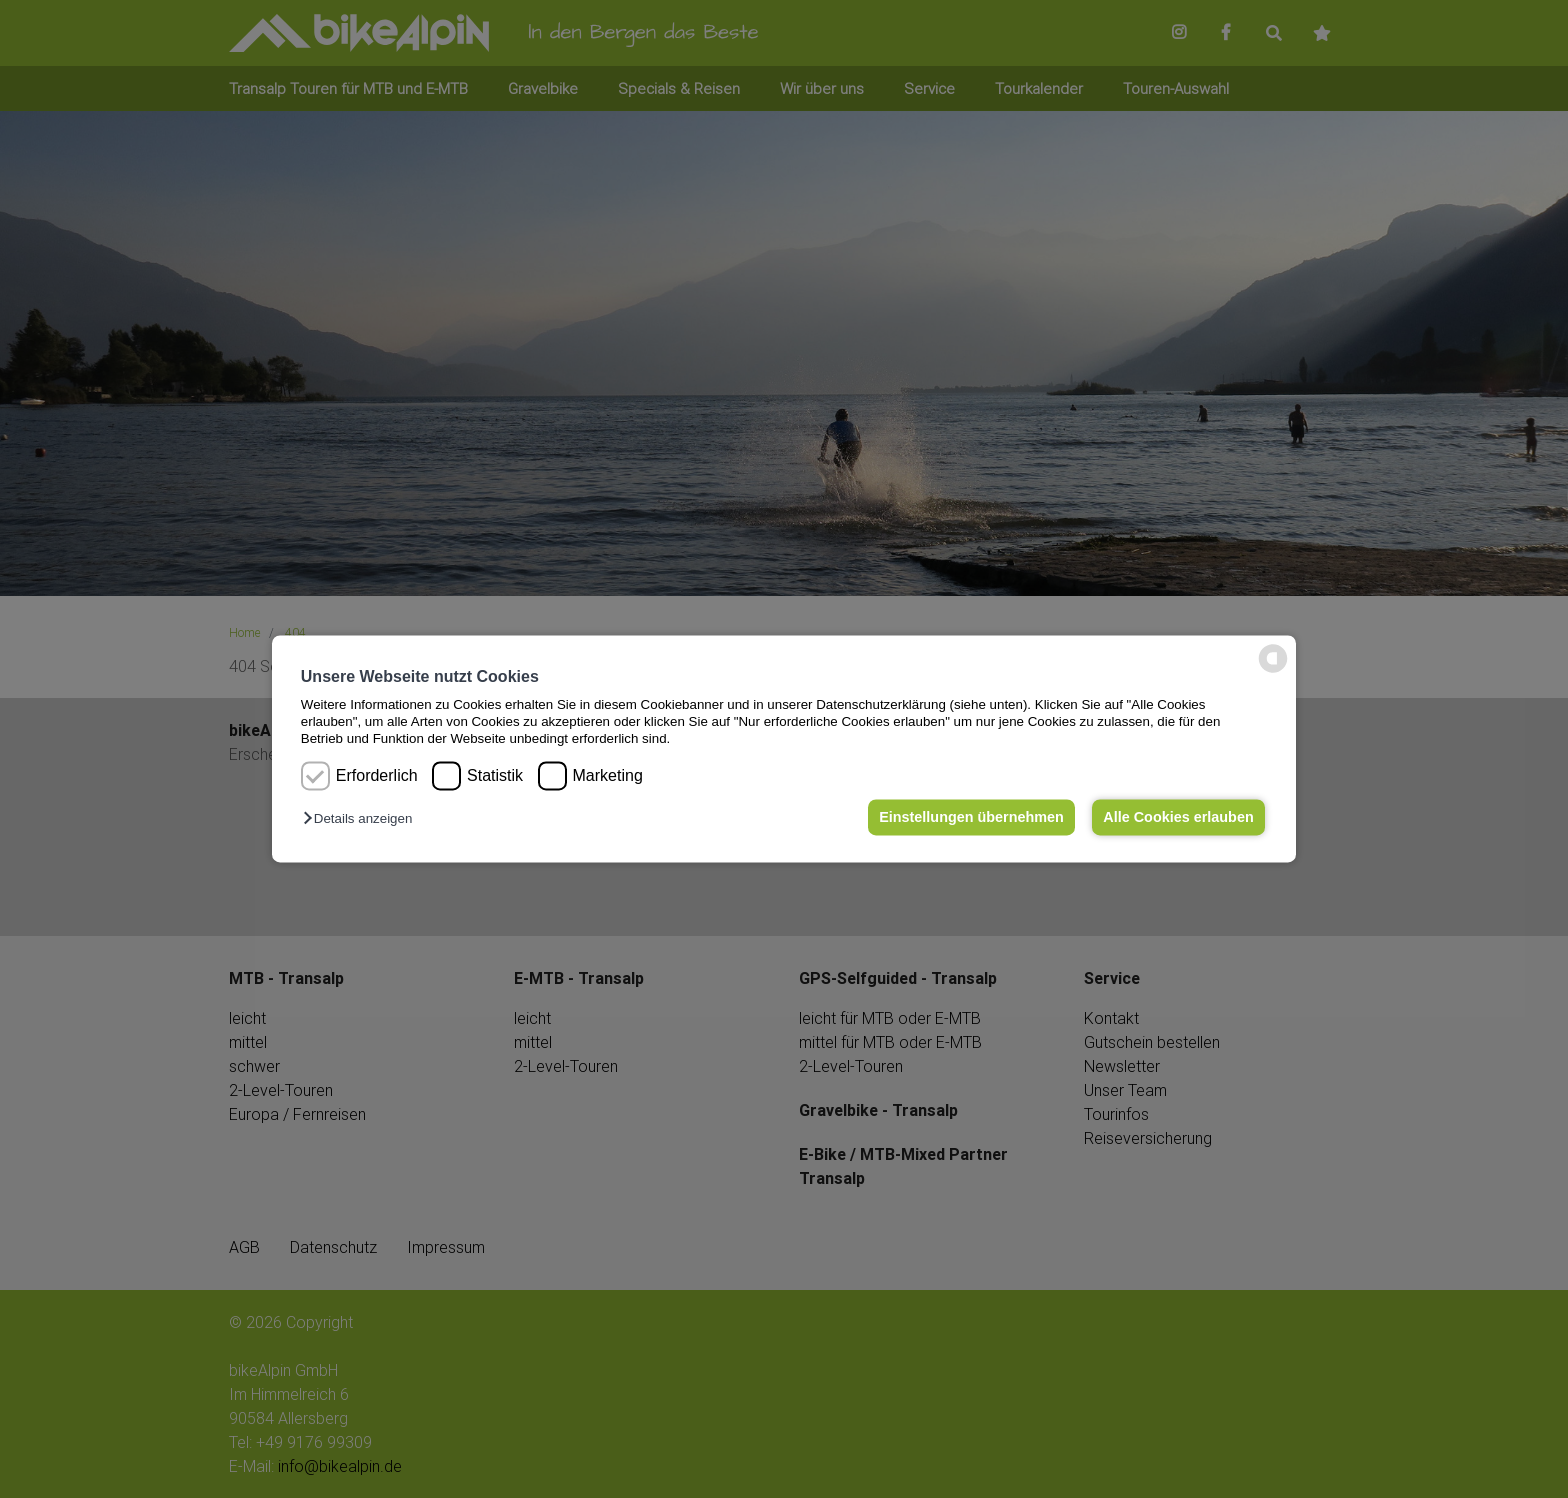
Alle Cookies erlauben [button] (1178, 817)
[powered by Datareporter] (1273, 671)
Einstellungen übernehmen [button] (971, 817)
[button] (362, 818)
